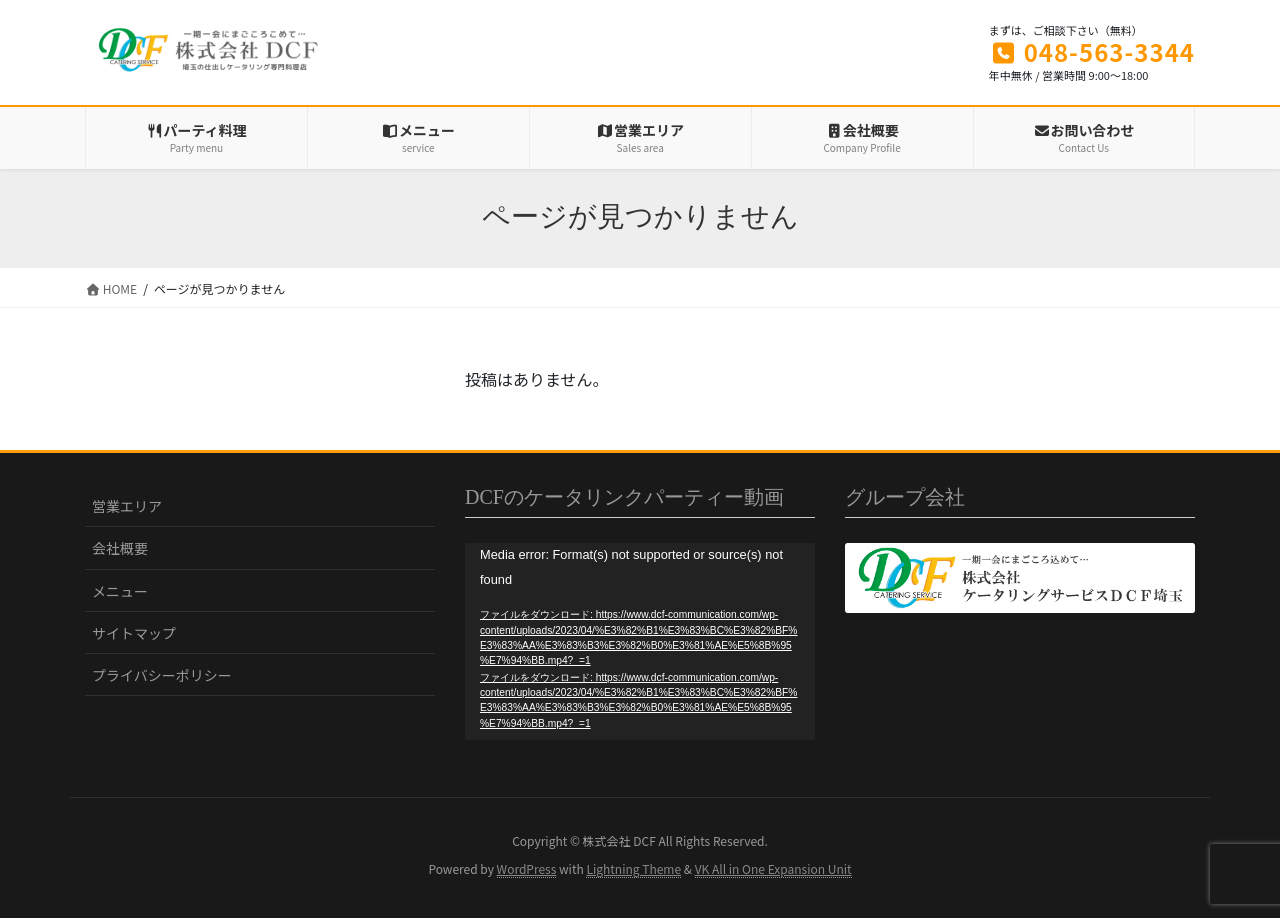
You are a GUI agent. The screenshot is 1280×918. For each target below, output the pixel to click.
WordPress (527, 868)
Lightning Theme (633, 868)
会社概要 (120, 548)
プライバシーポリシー (162, 675)
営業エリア (127, 506)
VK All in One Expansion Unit (773, 868)
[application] (640, 641)
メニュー (120, 591)
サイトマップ (134, 633)
